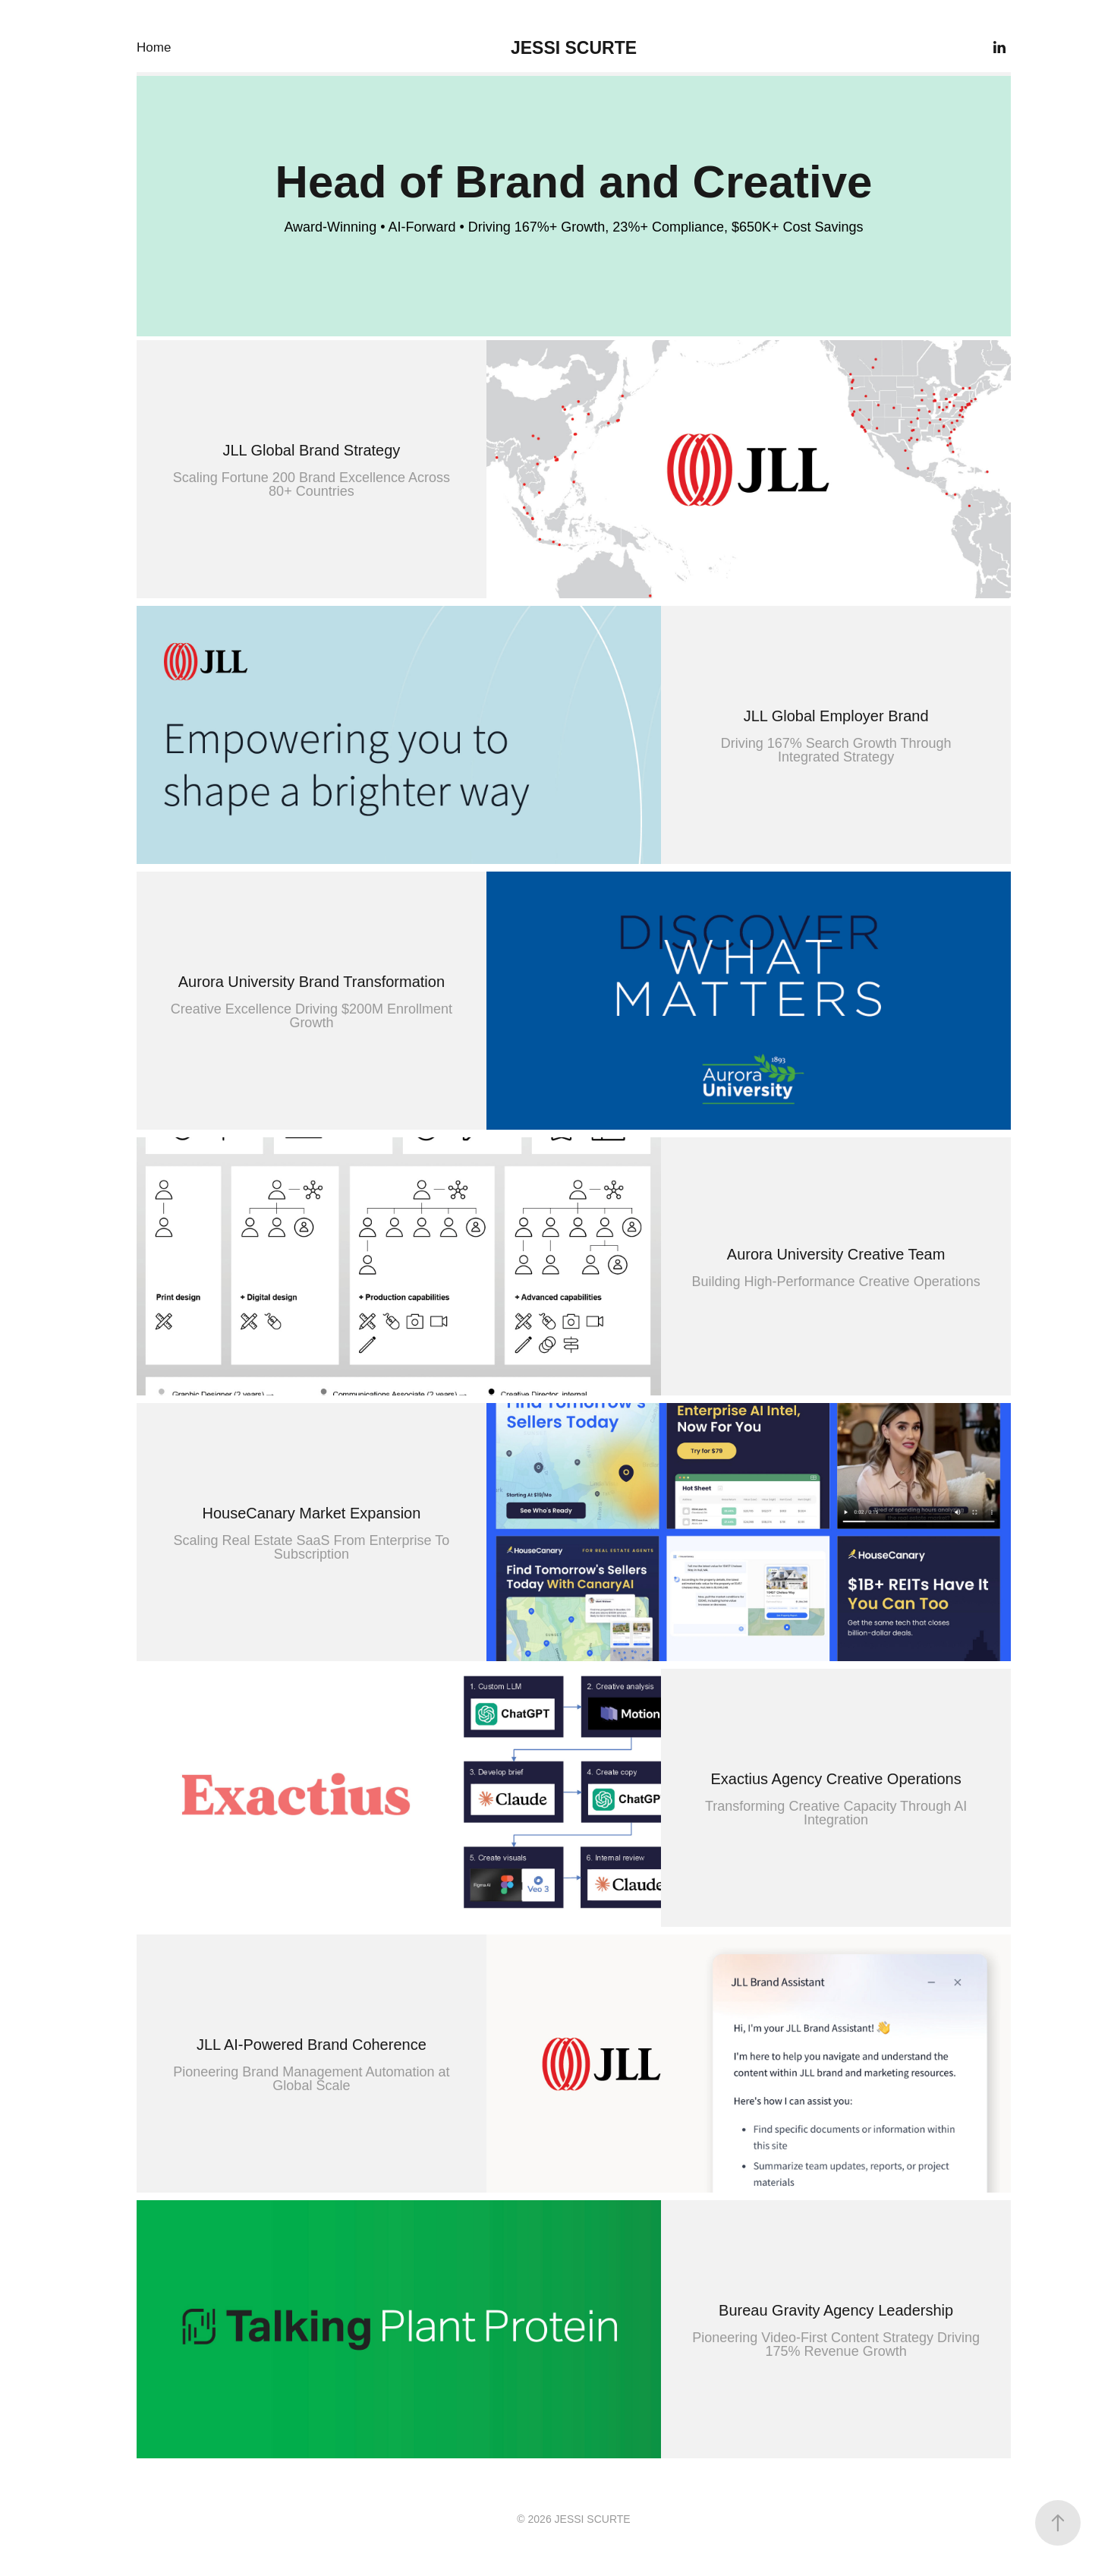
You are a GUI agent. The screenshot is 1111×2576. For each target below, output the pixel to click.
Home (154, 47)
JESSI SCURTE (574, 48)
